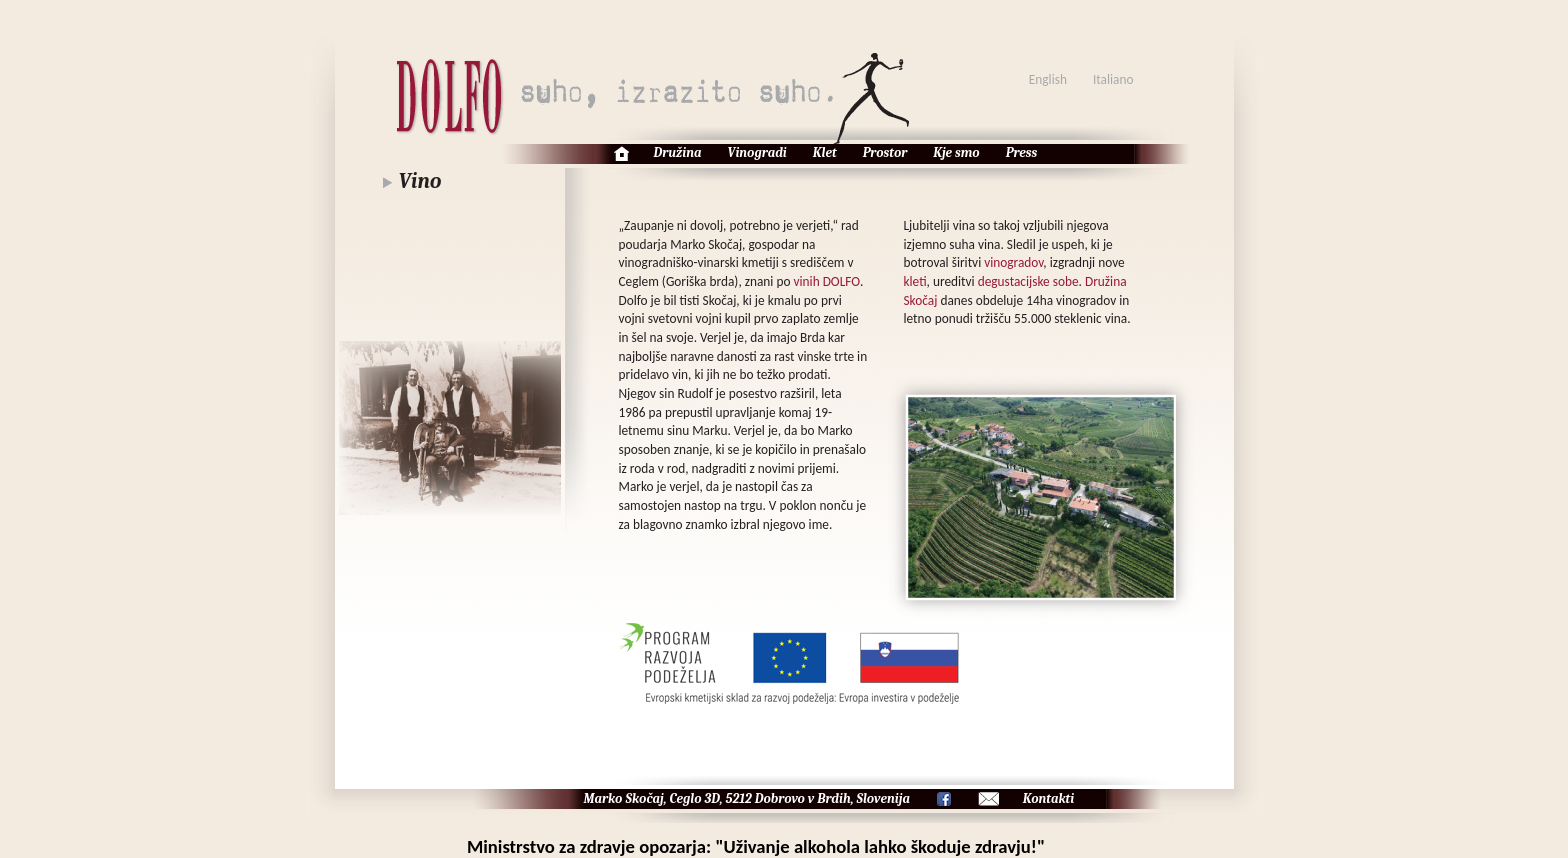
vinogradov (1013, 262)
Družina (678, 152)
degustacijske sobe (1028, 281)
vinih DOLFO (827, 281)
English (1048, 79)
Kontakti (1048, 798)
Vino (420, 181)
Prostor (885, 152)
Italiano (1113, 79)
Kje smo (956, 152)
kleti (915, 281)
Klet (825, 152)
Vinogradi (757, 152)
